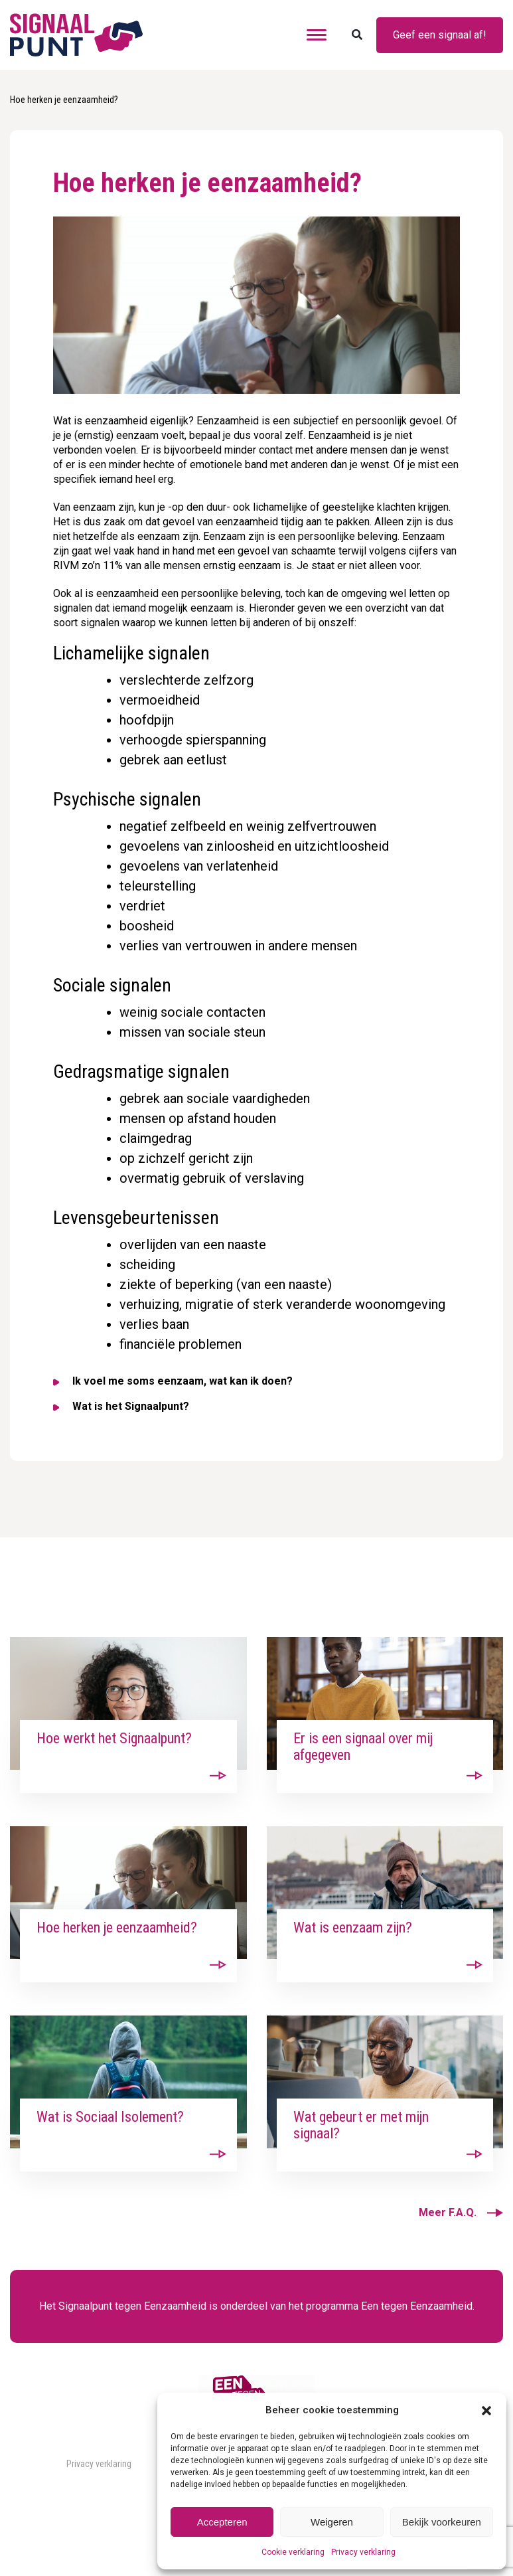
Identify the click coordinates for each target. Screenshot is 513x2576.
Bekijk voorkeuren (441, 2522)
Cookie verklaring (293, 2552)
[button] (486, 2410)
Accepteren (222, 2522)
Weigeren (332, 2522)
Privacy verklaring (363, 2552)
